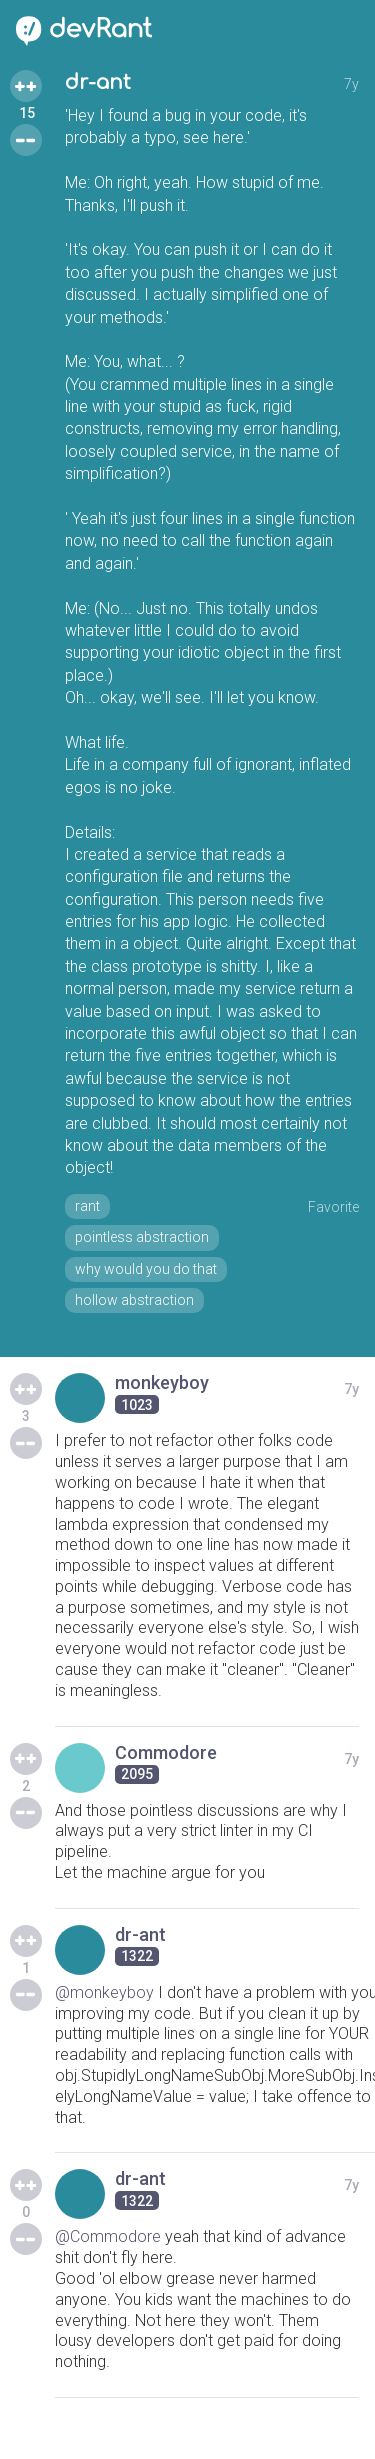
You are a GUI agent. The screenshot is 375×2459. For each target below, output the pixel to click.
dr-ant (98, 82)
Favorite (333, 1207)
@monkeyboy (104, 1992)
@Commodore (108, 2236)
